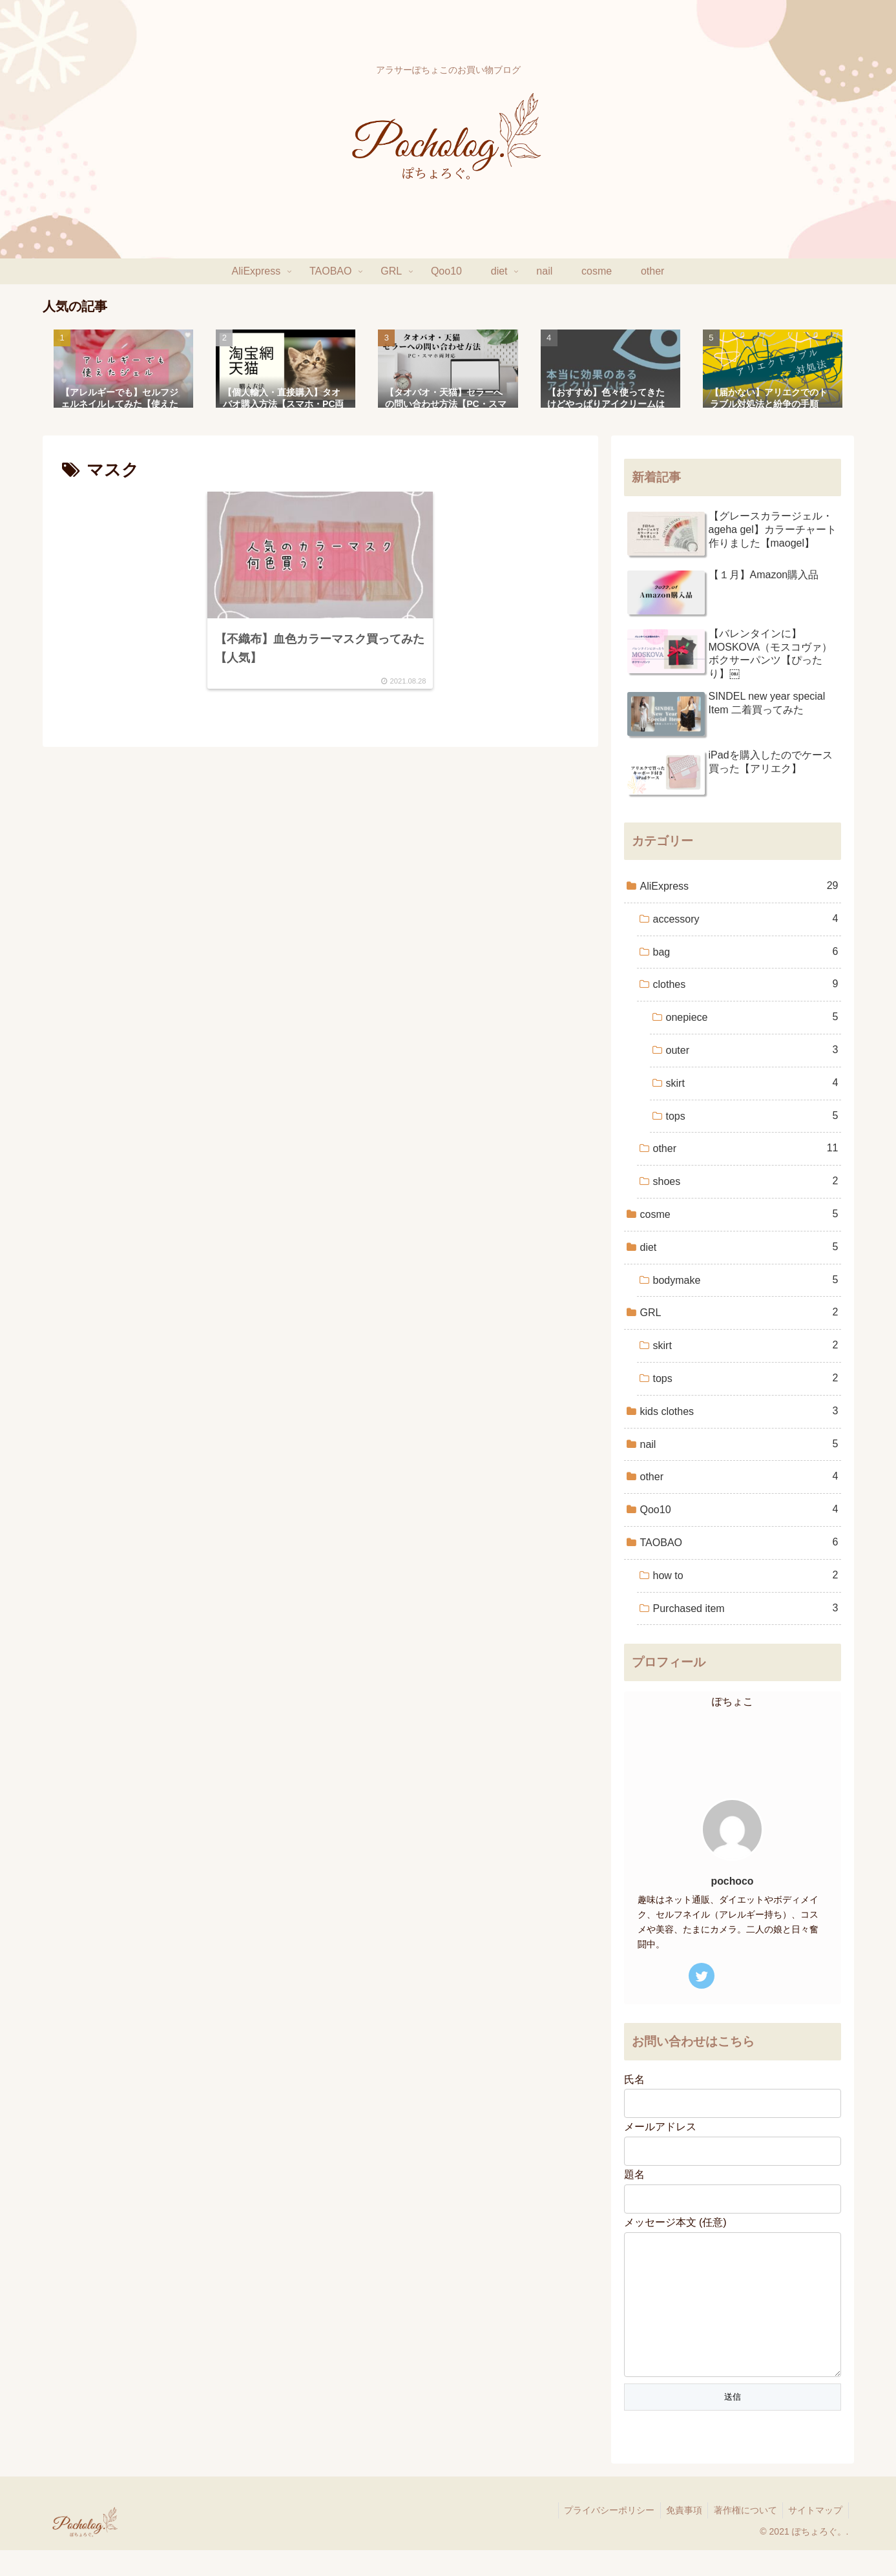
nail (739, 1444)
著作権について (742, 2536)
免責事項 (679, 2536)
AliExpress (739, 886)
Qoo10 (739, 1509)
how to (746, 1575)
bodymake (746, 1280)
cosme (739, 1214)
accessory (746, 919)
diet (739, 1247)
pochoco (732, 1881)
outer (752, 1050)
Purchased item (746, 1608)
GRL (739, 1312)
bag (746, 952)
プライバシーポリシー (602, 2536)
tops (752, 1116)
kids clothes (739, 1411)
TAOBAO (739, 1542)
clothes (746, 984)
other (746, 1148)
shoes (746, 1181)
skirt (752, 1083)
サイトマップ (814, 2536)
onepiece (752, 1017)
